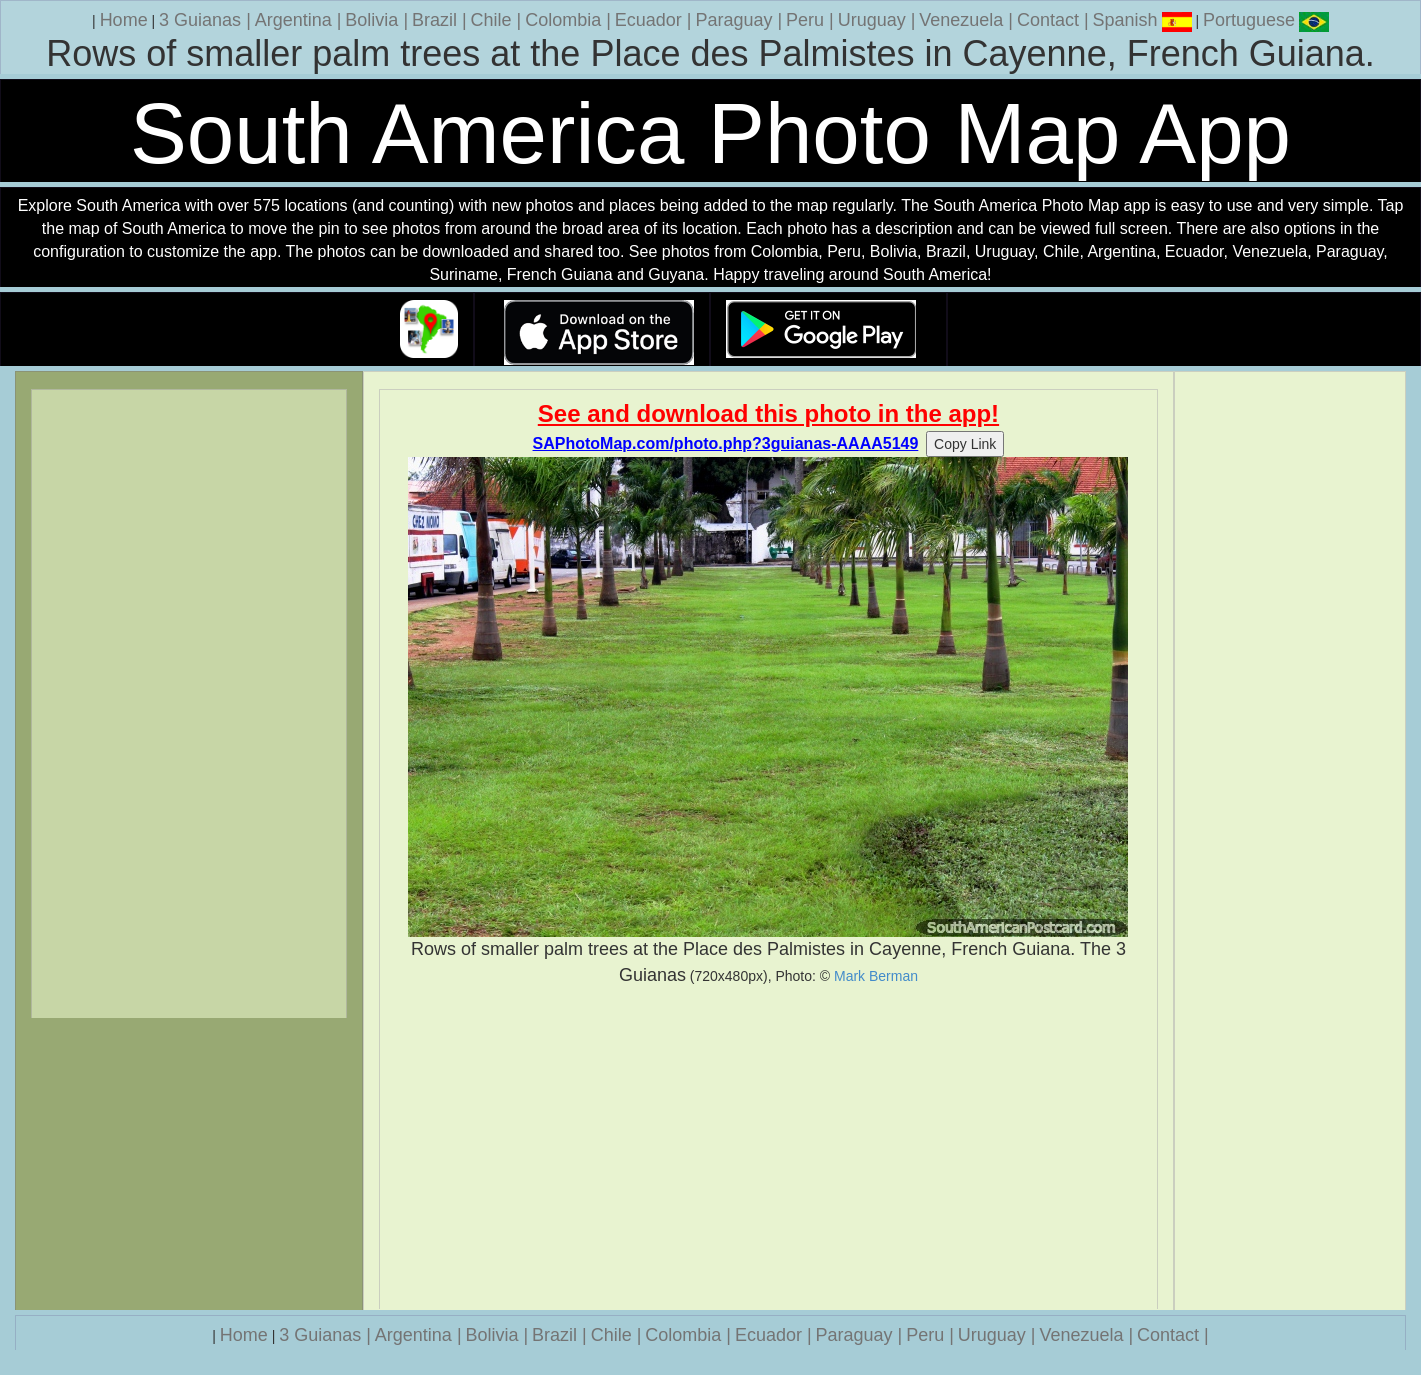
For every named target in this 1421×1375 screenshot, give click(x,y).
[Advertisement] (768, 1148)
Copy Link (965, 444)
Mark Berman (876, 976)
